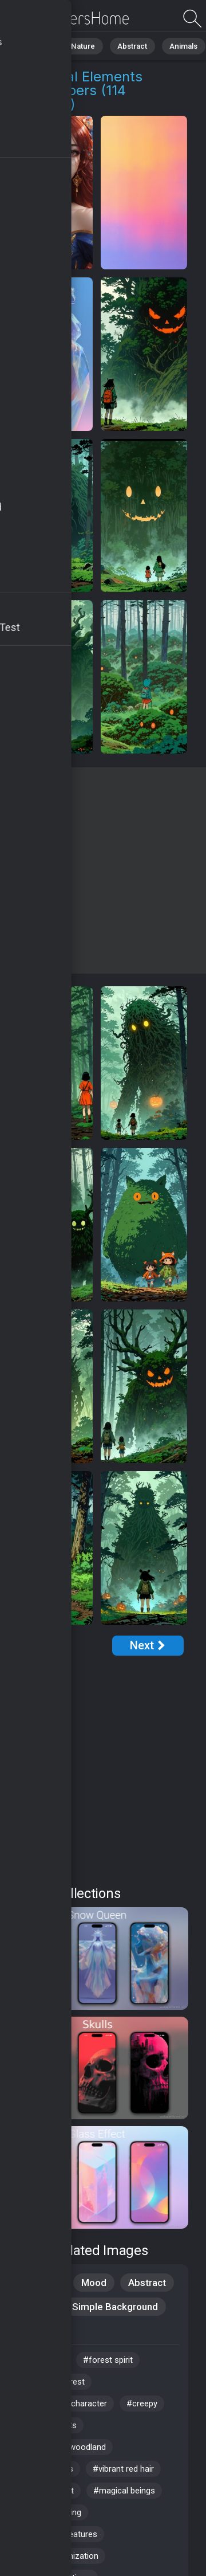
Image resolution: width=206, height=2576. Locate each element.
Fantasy (40, 2330)
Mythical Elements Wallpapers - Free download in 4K (69, 18)
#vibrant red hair (123, 2469)
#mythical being (51, 2512)
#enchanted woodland (64, 2447)
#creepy (141, 2403)
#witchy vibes (47, 2469)
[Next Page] (148, 1646)
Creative (41, 2282)
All (43, 45)
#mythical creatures (59, 2534)
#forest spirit (108, 2360)
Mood (93, 2282)
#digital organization (60, 2556)
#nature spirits (49, 2425)
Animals (175, 45)
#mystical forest (53, 2382)
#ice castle (43, 2360)
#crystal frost (48, 2490)
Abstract (126, 45)
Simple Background (115, 2306)
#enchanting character (64, 2403)
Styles (36, 2306)
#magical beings (124, 2490)
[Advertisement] (103, 870)
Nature (79, 45)
